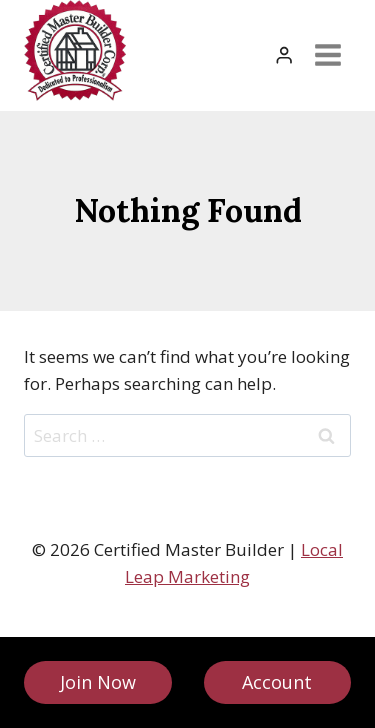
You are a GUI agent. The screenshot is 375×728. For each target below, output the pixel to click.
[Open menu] (327, 55)
